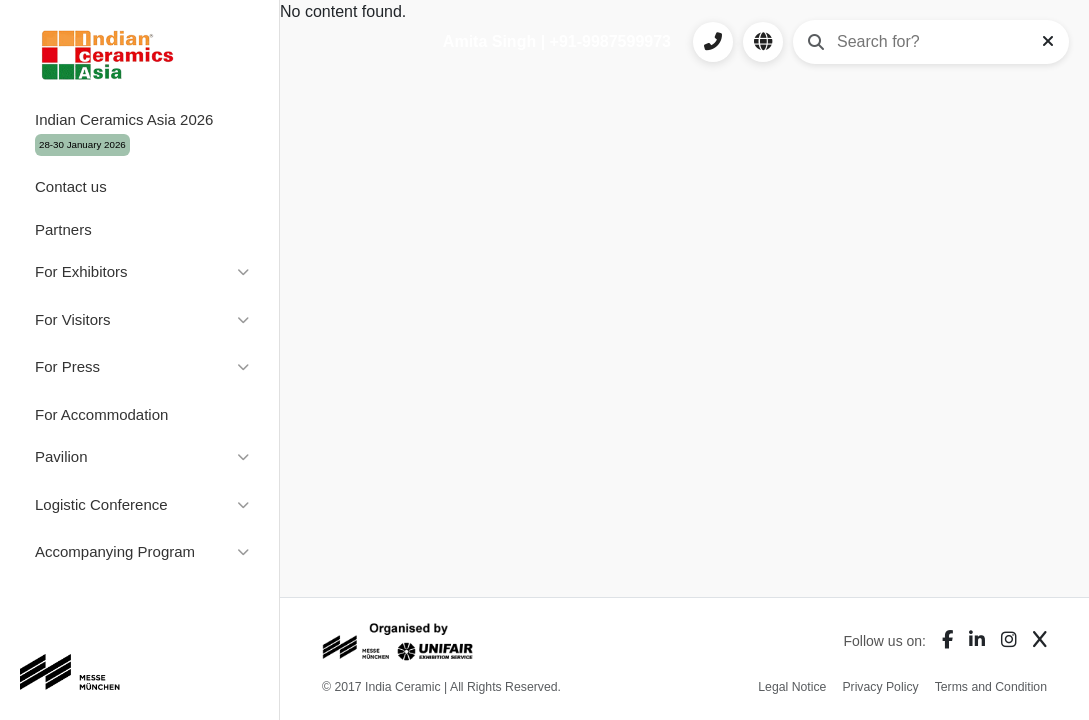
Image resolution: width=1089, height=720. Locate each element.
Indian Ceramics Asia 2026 (124, 133)
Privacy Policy (880, 687)
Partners (63, 229)
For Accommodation (101, 414)
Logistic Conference (101, 504)
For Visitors (73, 319)
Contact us (71, 186)
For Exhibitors (81, 271)
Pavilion (61, 456)
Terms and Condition (991, 687)
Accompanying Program (115, 551)
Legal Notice (792, 687)
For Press (67, 366)
